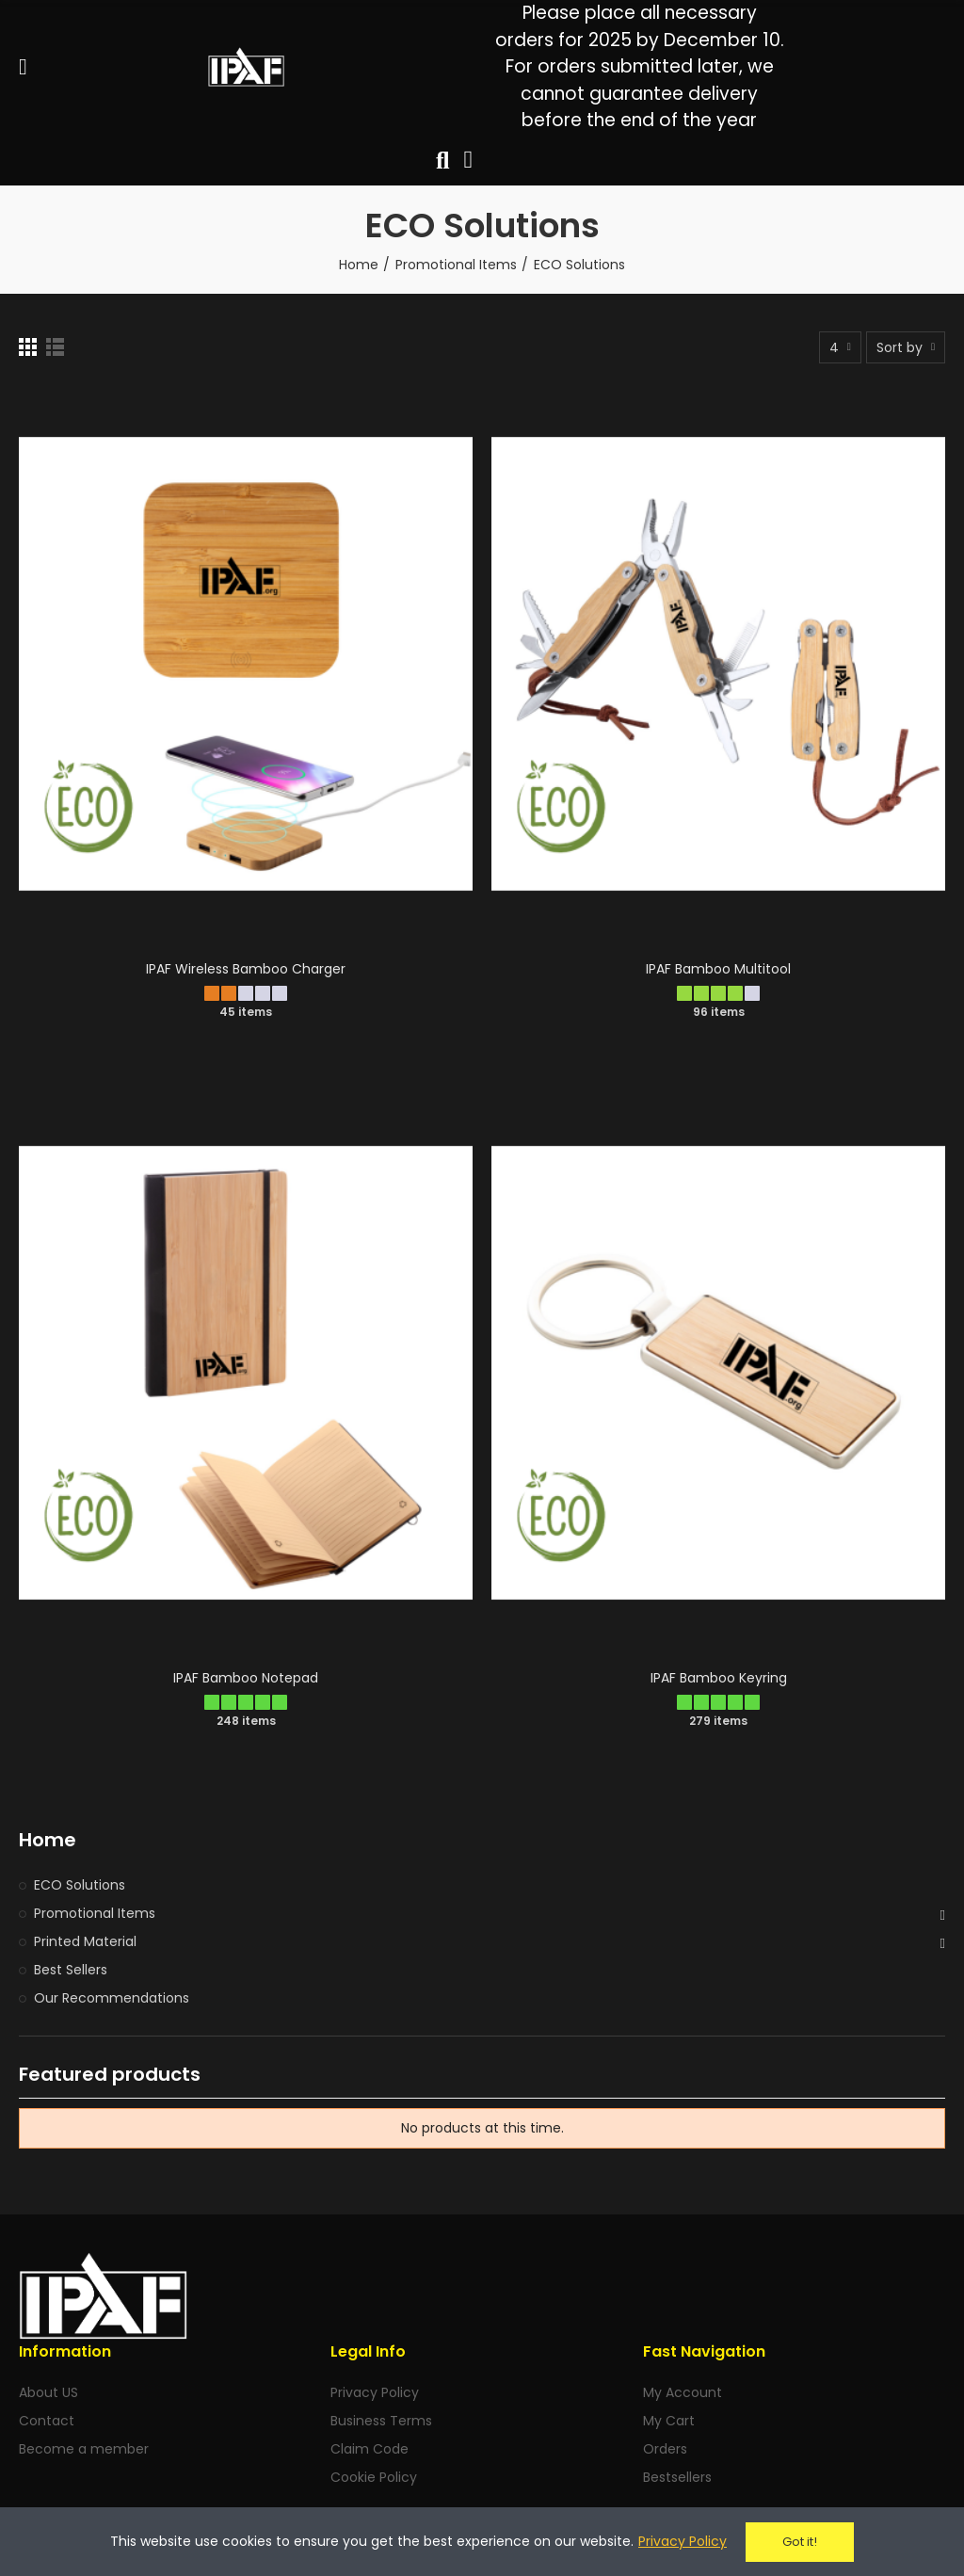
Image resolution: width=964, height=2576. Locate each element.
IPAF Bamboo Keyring (719, 1677)
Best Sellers (70, 1969)
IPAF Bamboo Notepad (245, 1677)
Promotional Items (94, 1913)
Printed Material (85, 1941)
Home (47, 1840)
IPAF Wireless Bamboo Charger (245, 968)
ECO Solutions (79, 1885)
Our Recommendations (111, 1997)
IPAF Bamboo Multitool (718, 968)
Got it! (799, 2542)
